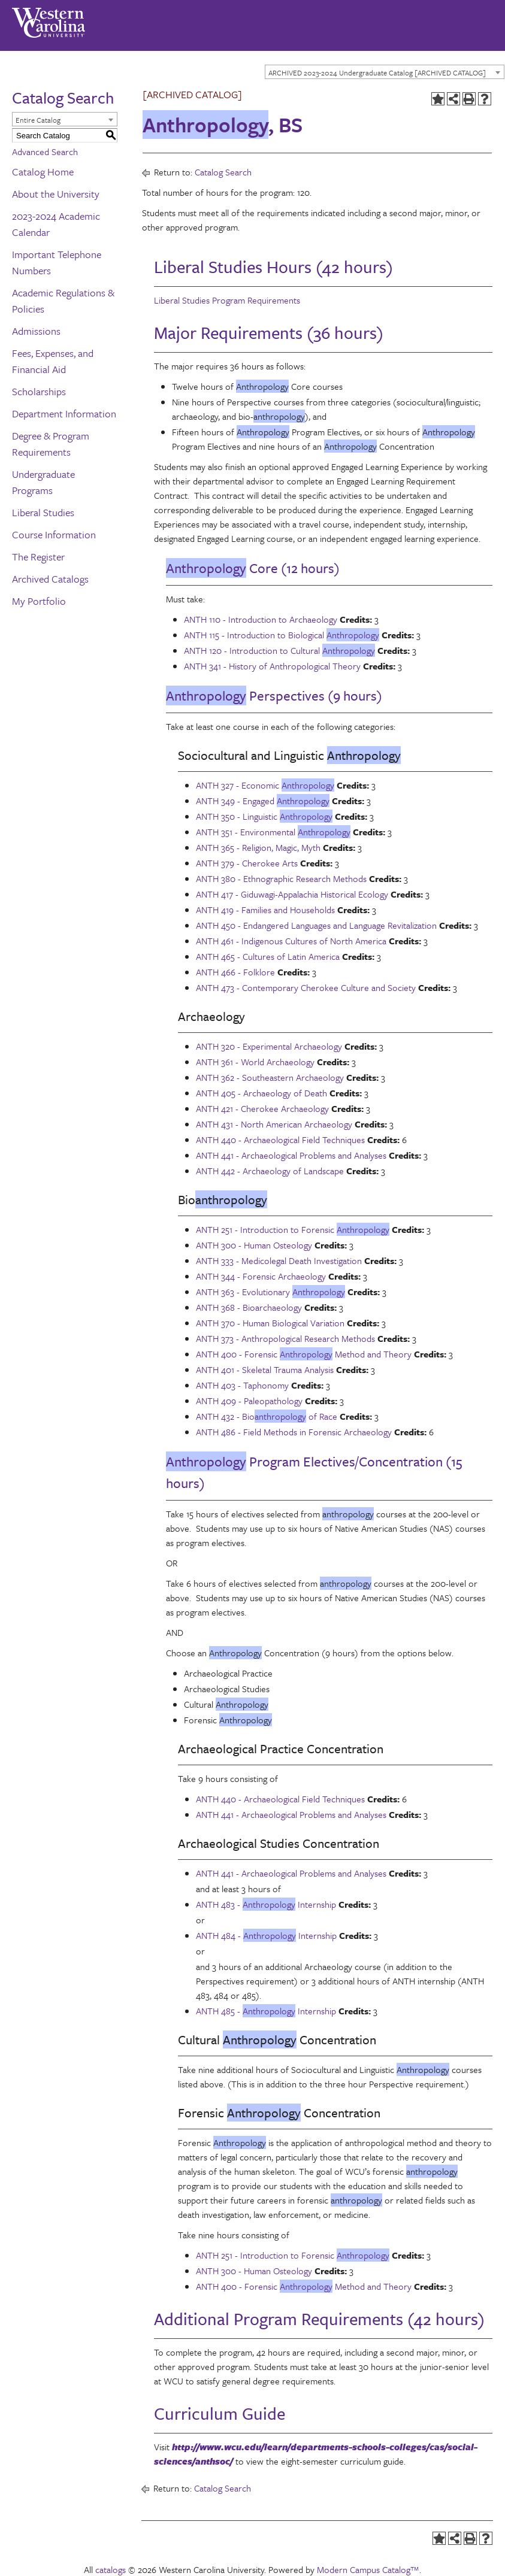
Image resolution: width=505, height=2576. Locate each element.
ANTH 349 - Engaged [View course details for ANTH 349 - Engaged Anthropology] (262, 800)
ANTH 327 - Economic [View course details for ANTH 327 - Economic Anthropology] (265, 785)
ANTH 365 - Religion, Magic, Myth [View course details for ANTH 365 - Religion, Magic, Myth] (258, 847)
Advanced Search (45, 151)
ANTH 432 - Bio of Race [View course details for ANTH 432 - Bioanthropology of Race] (266, 1416)
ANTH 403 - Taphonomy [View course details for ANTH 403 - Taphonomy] (242, 1385)
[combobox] (384, 72)
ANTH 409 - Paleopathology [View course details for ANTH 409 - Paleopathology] (249, 1400)
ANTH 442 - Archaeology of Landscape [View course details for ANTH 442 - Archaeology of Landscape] (270, 1170)
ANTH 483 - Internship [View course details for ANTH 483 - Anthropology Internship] (266, 1904)
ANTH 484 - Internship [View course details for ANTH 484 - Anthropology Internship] (266, 1935)
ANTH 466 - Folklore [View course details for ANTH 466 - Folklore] (235, 971)
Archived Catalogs (50, 578)
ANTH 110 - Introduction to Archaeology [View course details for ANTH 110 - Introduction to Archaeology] (260, 619)
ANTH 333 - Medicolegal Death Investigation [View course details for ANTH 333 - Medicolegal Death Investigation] (279, 1260)
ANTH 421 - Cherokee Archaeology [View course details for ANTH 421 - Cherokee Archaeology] (262, 1108)
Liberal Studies (43, 512)
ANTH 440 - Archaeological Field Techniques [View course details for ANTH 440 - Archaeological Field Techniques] (280, 1139)
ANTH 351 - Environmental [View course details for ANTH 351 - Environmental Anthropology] (273, 831)
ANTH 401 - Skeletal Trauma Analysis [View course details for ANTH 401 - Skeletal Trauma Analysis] (265, 1369)
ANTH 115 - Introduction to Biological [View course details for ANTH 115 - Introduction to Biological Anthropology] (281, 634)
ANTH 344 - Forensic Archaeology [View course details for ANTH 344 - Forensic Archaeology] (261, 1276)
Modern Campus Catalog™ (368, 2569)
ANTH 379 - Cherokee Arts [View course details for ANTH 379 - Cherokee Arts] (247, 862)
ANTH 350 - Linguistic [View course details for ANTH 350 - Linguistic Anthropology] (264, 816)
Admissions (36, 330)
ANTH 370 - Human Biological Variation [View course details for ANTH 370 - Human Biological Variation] (270, 1322)
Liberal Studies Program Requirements (227, 300)
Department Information (64, 413)
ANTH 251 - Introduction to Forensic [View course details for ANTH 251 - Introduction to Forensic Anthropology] (292, 1229)
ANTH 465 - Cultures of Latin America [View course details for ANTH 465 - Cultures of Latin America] (268, 956)
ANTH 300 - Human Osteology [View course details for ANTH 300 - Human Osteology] (254, 1244)
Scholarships (39, 391)
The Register (38, 556)
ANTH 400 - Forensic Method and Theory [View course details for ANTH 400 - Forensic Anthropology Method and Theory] (304, 1353)
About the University (55, 193)
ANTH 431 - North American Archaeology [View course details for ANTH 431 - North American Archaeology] (274, 1124)
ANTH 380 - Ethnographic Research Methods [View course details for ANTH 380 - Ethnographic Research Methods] (281, 878)
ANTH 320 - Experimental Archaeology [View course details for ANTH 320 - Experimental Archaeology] (269, 1046)
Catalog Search (223, 171)
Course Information (54, 534)
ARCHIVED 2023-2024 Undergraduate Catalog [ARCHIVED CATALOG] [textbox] (377, 72)
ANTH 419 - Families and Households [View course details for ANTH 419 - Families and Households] (265, 909)
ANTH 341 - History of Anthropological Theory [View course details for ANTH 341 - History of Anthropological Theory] (272, 665)
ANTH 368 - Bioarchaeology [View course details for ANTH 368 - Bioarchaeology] (249, 1307)
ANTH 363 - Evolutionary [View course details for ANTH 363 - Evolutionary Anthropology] (270, 1291)
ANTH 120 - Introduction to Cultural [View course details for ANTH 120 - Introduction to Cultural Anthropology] (279, 650)
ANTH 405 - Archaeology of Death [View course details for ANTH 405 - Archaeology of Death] (261, 1092)
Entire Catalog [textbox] (38, 119)
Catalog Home (43, 171)
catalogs (110, 2569)
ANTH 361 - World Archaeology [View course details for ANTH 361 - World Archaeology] (255, 1061)
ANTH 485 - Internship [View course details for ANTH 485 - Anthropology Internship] (266, 2010)
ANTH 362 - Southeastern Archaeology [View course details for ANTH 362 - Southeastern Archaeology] (270, 1077)
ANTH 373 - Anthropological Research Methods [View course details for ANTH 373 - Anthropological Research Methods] (285, 1338)
